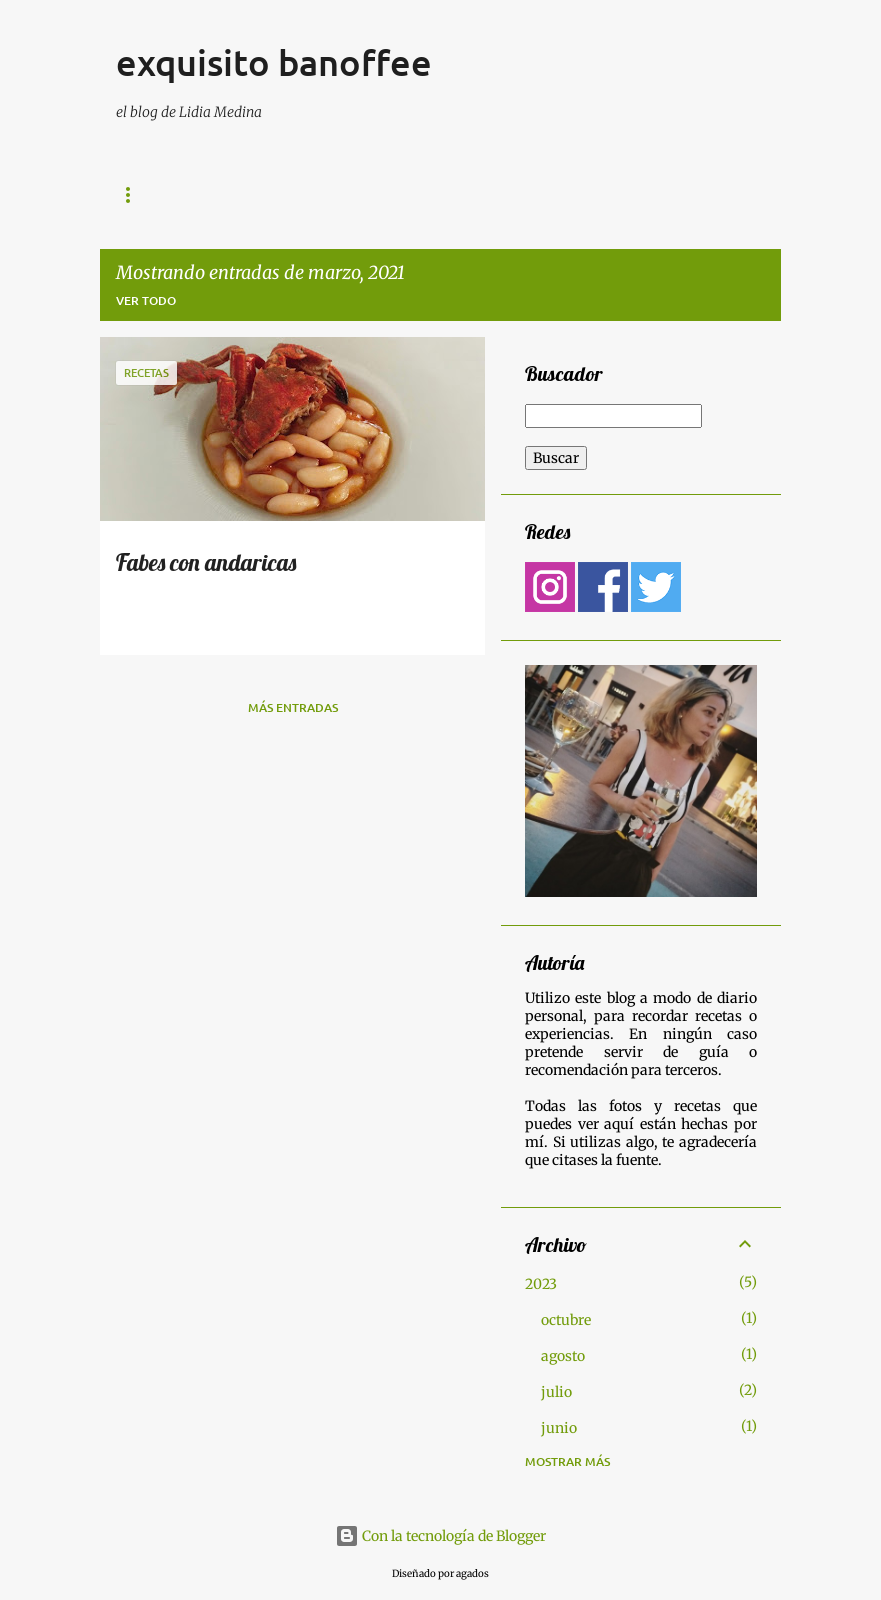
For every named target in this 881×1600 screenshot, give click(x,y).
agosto (563, 1356)
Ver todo (146, 300)
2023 (541, 1284)
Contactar (480, 195)
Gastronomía (161, 195)
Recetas (374, 195)
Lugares (277, 195)
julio (556, 1392)
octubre (566, 1320)
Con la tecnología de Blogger (440, 1536)
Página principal (616, 195)
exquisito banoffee (274, 62)
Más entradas (293, 707)
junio (559, 1428)
